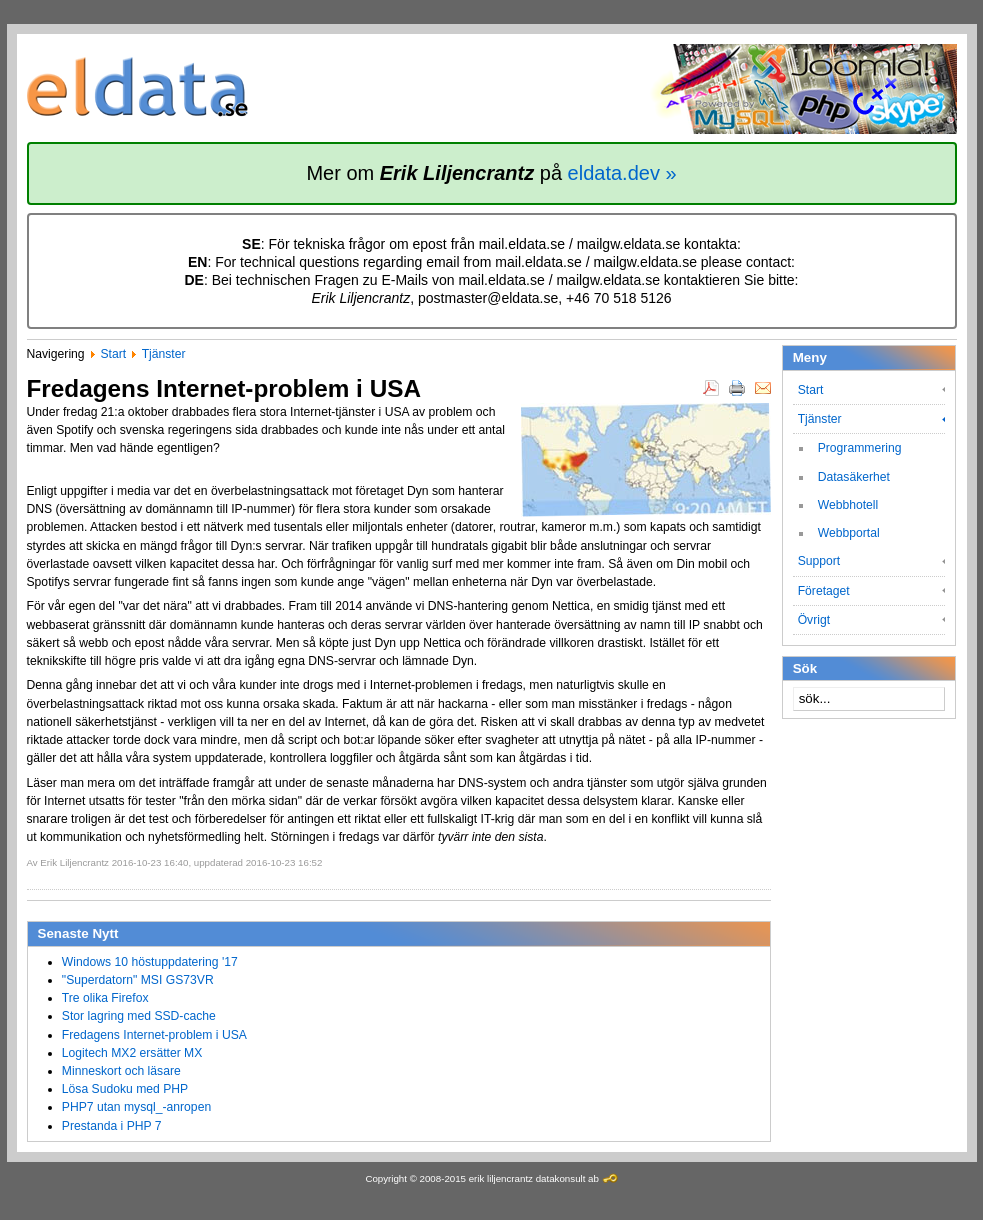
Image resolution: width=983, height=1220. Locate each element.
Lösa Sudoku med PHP (125, 1089)
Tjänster (164, 354)
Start (113, 354)
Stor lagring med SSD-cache (139, 1016)
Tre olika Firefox (105, 998)
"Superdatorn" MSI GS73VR (138, 980)
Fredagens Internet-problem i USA (154, 1035)
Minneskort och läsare (121, 1071)
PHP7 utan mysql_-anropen (136, 1107)
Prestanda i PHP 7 (112, 1126)
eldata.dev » (622, 173)
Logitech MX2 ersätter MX (132, 1053)
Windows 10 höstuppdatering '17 (150, 962)
